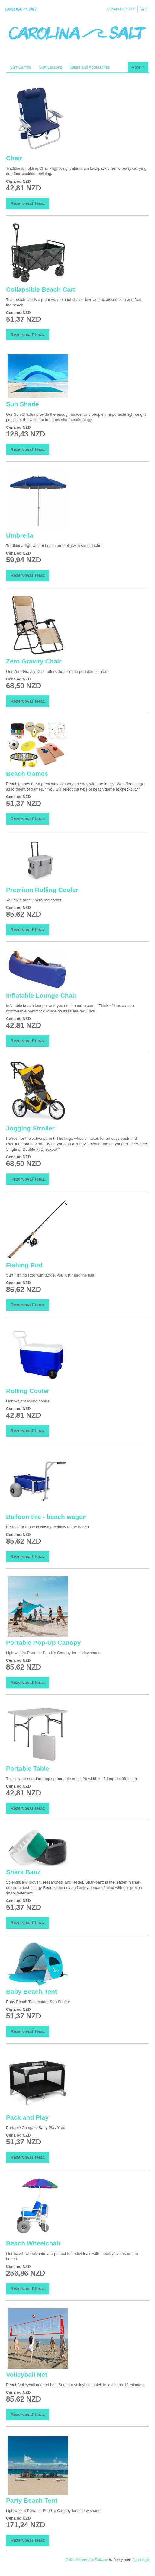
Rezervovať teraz (28, 203)
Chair (14, 158)
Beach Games (27, 773)
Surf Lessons (50, 67)
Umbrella (19, 535)
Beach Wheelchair (33, 2243)
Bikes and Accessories (90, 67)
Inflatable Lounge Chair (41, 995)
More (137, 67)
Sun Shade (22, 404)
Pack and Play (27, 2117)
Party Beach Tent (31, 2500)
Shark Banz (23, 1871)
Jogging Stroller (30, 1128)
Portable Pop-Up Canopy (43, 1642)
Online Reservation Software (87, 2560)
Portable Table (27, 1768)
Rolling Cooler (28, 1390)
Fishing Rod (24, 1264)
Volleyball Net (26, 2374)
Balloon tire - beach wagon (46, 1516)
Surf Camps (20, 67)
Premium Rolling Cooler (42, 889)
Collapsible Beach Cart (40, 289)
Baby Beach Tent (31, 1991)
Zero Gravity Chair (33, 661)
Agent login (140, 2560)
